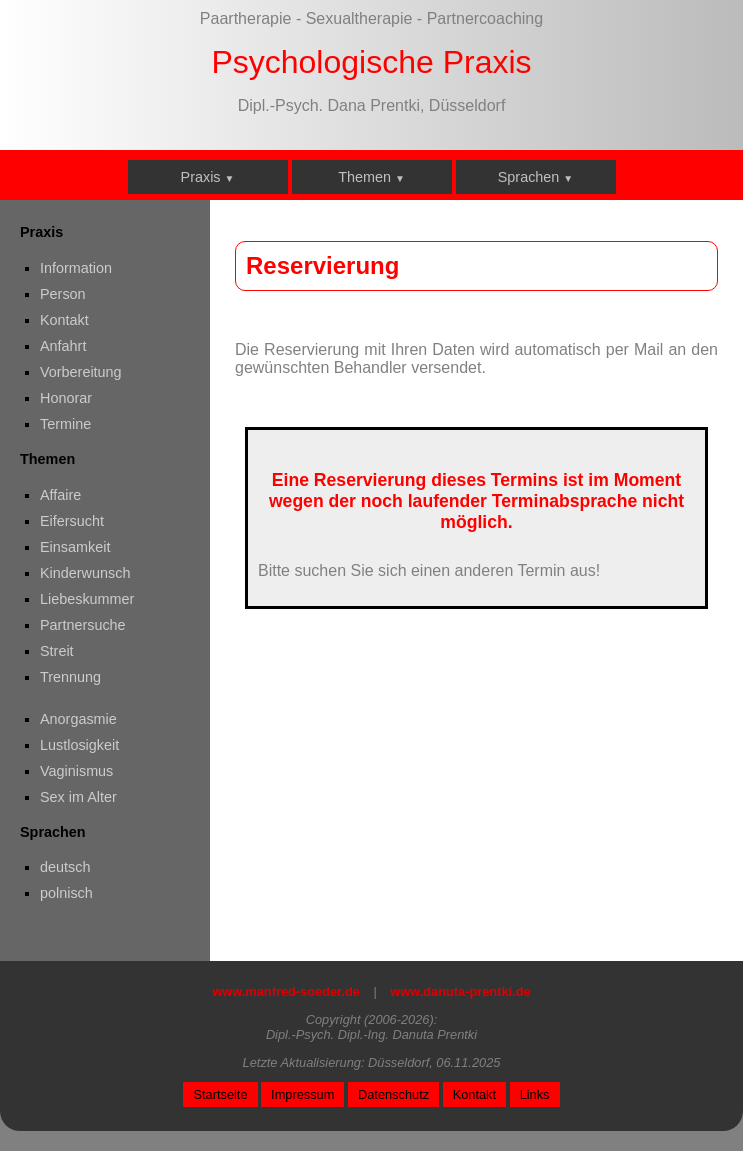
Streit (57, 651)
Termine (65, 424)
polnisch (66, 893)
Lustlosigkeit (79, 745)
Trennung (70, 677)
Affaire (60, 495)
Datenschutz (393, 1094)
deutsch (65, 867)
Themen (371, 177)
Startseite (220, 1094)
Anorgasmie (78, 719)
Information (76, 268)
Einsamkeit (75, 547)
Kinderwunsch (85, 573)
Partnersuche (83, 625)
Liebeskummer (87, 599)
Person (63, 294)
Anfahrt (63, 346)
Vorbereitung (81, 372)
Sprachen (536, 177)
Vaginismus (76, 771)
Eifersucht (72, 521)
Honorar (66, 398)
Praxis (208, 177)
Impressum (302, 1094)
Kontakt (64, 320)
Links (535, 1094)
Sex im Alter (78, 797)
